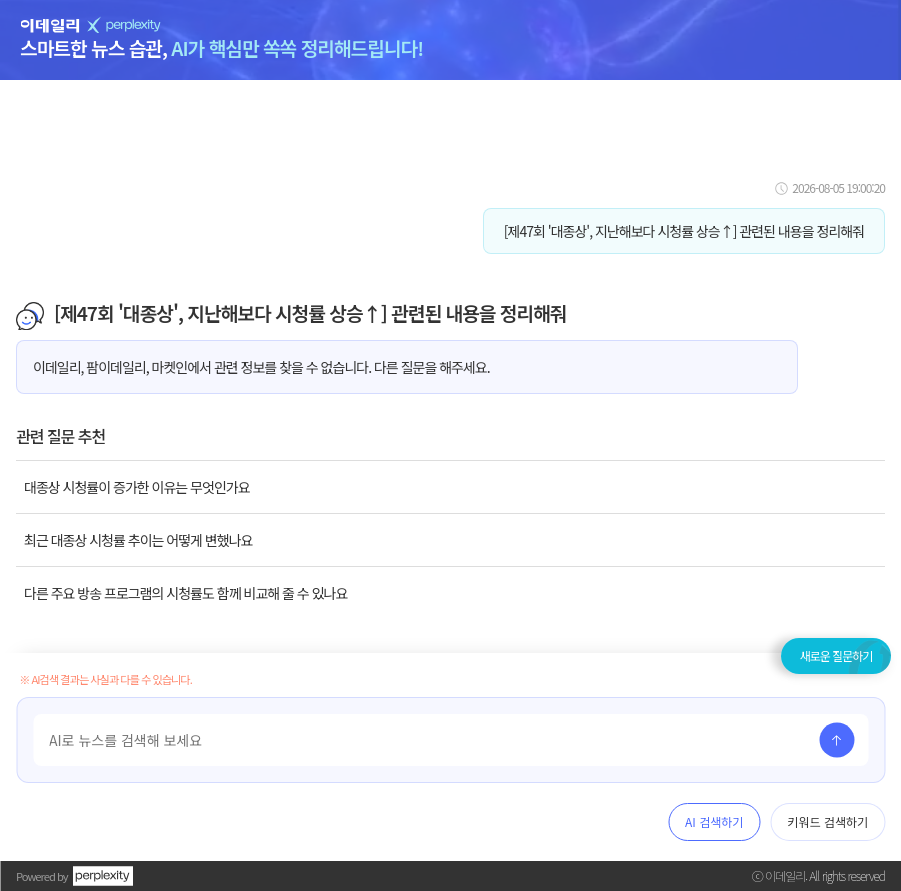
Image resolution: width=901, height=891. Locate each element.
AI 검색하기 (714, 821)
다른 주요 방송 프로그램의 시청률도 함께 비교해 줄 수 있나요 (185, 593)
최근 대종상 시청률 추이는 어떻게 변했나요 (138, 540)
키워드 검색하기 (827, 821)
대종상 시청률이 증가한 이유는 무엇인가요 (137, 487)
